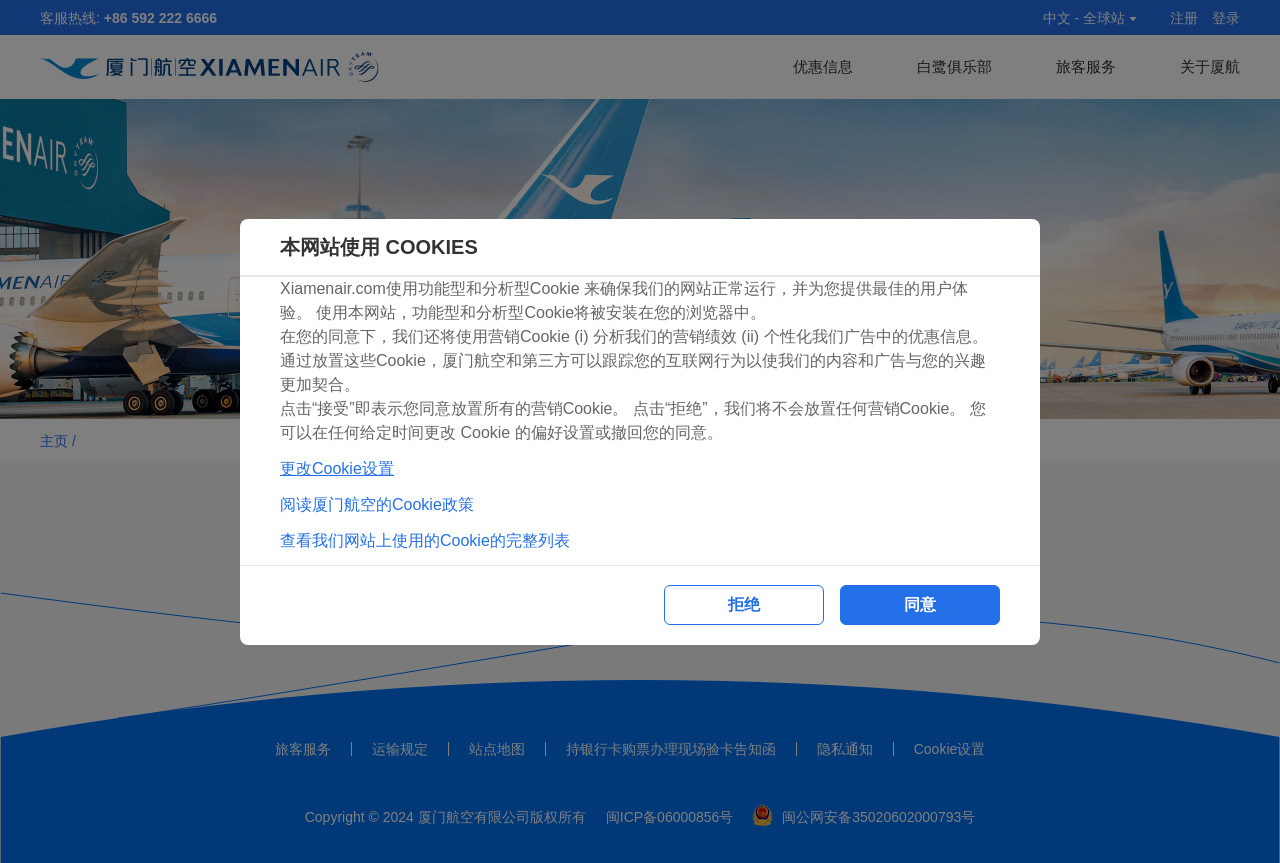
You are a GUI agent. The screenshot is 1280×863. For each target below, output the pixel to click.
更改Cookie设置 (337, 468)
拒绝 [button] (744, 604)
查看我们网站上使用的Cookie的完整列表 (425, 540)
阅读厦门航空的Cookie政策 (377, 504)
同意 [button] (920, 604)
